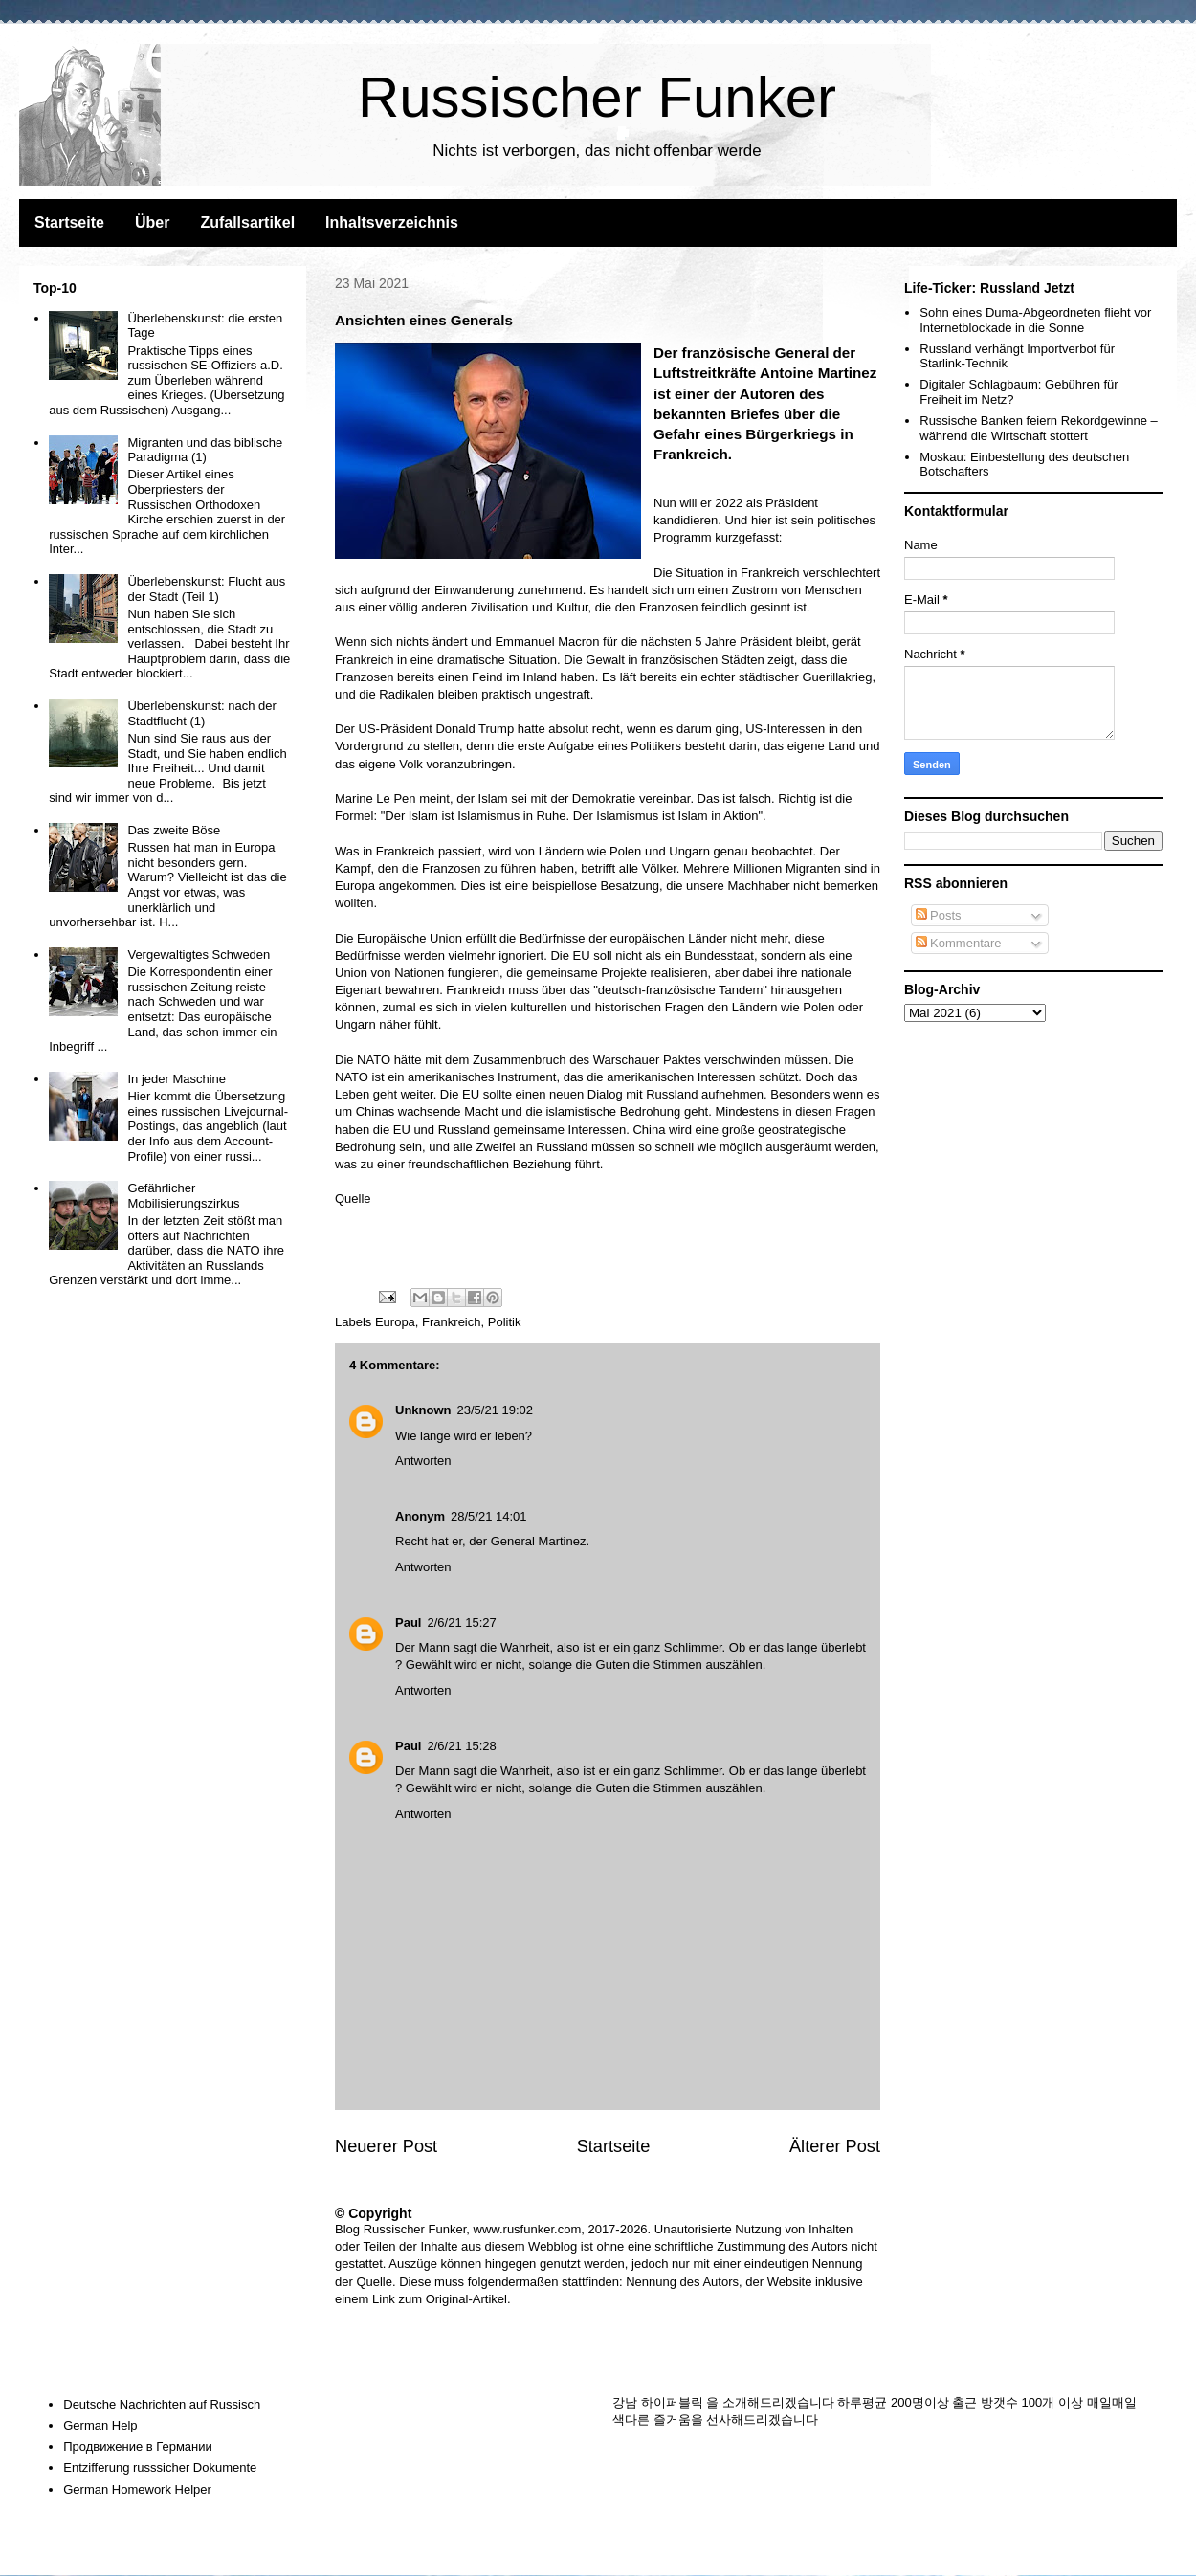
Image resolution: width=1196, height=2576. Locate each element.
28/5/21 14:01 (489, 1516)
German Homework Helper (137, 2489)
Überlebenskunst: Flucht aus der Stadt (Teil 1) (206, 589)
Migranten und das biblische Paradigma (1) (204, 450)
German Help (100, 2425)
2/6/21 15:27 (461, 1622)
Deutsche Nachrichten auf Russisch (161, 2404)
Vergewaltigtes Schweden (198, 954)
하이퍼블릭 (672, 2402)
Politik (504, 1322)
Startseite (69, 222)
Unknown (423, 1410)
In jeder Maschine (176, 1079)
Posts (939, 915)
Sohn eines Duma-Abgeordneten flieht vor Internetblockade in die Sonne (1035, 320)
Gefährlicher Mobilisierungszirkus (183, 1195)
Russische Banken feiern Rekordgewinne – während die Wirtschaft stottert (1038, 428)
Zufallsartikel (247, 222)
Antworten (423, 1461)
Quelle (353, 1198)
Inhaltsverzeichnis (391, 222)
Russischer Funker (597, 97)
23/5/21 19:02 (495, 1410)
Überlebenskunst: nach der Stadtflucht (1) (201, 713)
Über (152, 222)
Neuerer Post (386, 2146)
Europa (395, 1322)
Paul (408, 1622)
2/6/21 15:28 (461, 1746)
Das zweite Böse (173, 830)
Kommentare (959, 943)
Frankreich (451, 1322)
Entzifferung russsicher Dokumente (159, 2467)
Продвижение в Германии (137, 2446)
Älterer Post (834, 2146)
